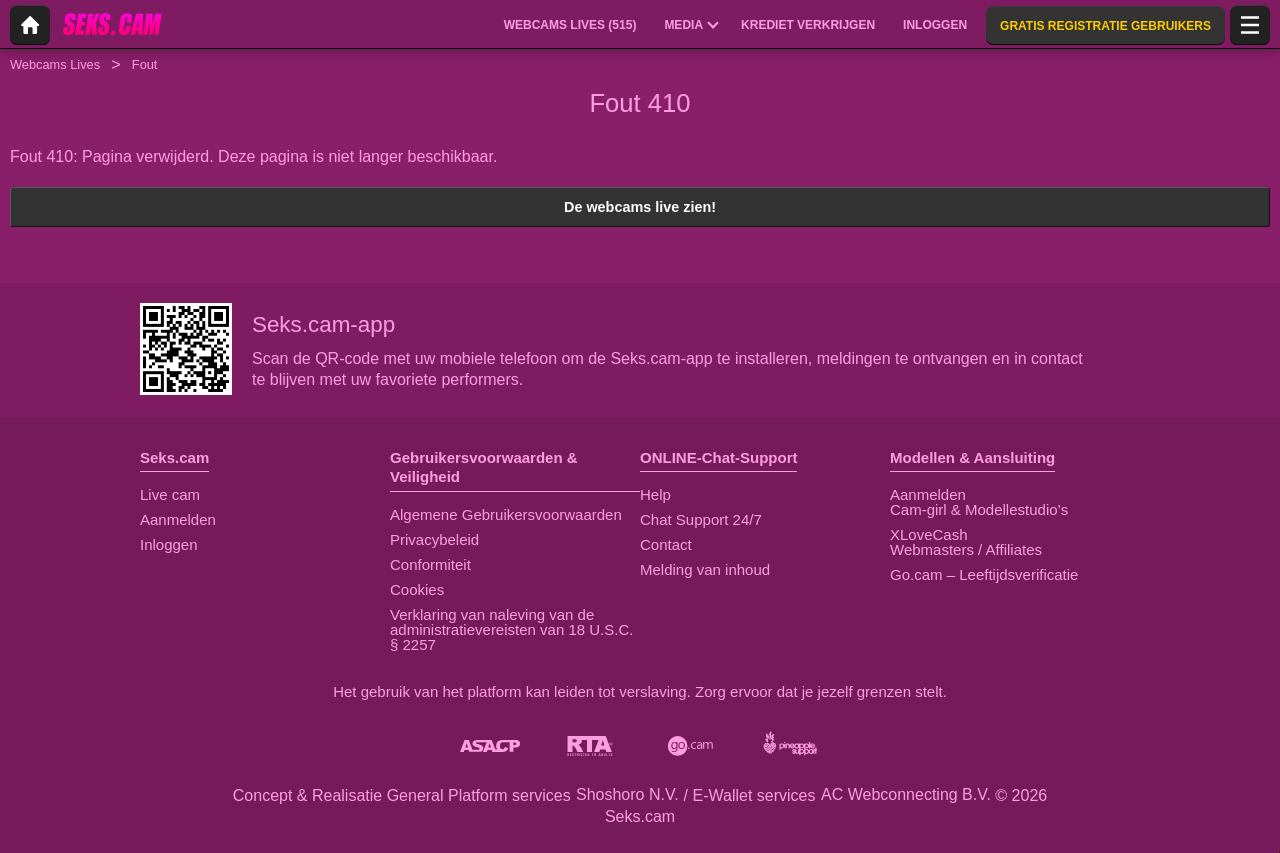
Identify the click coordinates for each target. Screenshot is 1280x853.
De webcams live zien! (640, 207)
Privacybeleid (434, 539)
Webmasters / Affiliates (966, 549)
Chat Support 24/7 (701, 519)
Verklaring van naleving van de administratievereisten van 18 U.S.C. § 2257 (511, 629)
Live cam (170, 494)
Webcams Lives (55, 64)
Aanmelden (178, 519)
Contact (666, 544)
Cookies (417, 589)
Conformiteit (430, 564)
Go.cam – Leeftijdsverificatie (984, 574)
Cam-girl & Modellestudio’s (979, 509)
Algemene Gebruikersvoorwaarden (506, 514)
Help (655, 494)
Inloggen (169, 544)
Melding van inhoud (705, 569)
